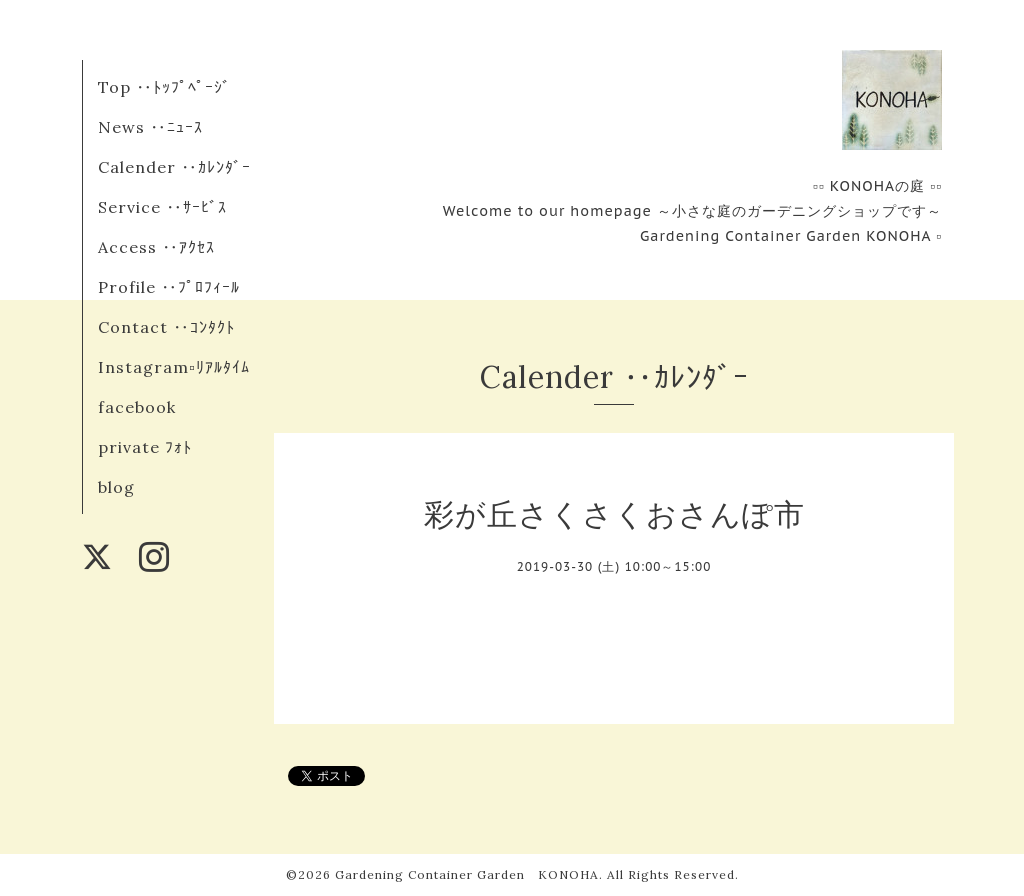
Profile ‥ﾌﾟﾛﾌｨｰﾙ (169, 287)
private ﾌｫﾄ (145, 447)
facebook (137, 407)
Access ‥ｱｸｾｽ (156, 247)
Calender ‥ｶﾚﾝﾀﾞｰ (174, 167)
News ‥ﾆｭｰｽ (150, 127)
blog (116, 487)
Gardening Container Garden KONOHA (467, 874)
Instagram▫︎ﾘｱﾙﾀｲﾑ (174, 367)
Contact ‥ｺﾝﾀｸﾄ (166, 327)
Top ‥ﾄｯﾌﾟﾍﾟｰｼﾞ (164, 87)
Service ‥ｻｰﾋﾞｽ (162, 207)
